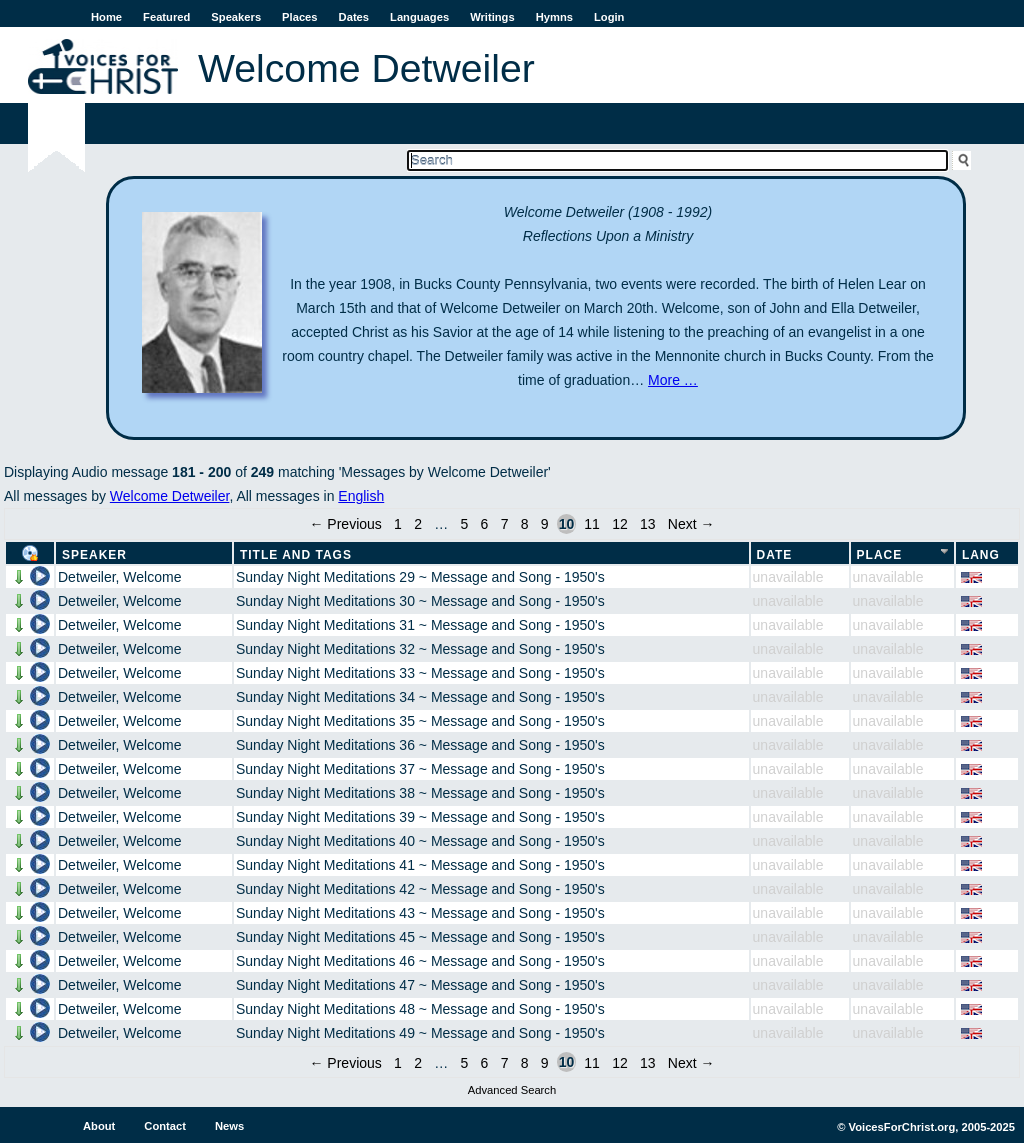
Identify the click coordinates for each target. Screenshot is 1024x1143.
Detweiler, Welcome (119, 577)
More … (673, 380)
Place (880, 555)
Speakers (236, 17)
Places (299, 17)
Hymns (554, 17)
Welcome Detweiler (170, 496)
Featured (166, 17)
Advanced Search (512, 1090)
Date (775, 555)
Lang (981, 555)
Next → (691, 524)
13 (648, 524)
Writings (492, 17)
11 (592, 524)
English (361, 496)
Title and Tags (296, 555)
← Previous (345, 524)
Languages (419, 17)
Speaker (94, 555)
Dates (354, 17)
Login (609, 17)
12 (620, 524)
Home (106, 17)
